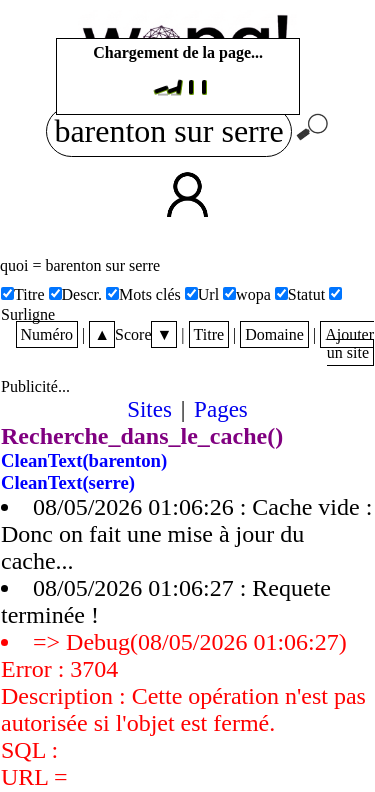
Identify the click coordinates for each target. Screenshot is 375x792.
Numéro (47, 334)
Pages (221, 409)
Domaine (274, 334)
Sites (149, 409)
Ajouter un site (349, 343)
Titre (209, 334)
